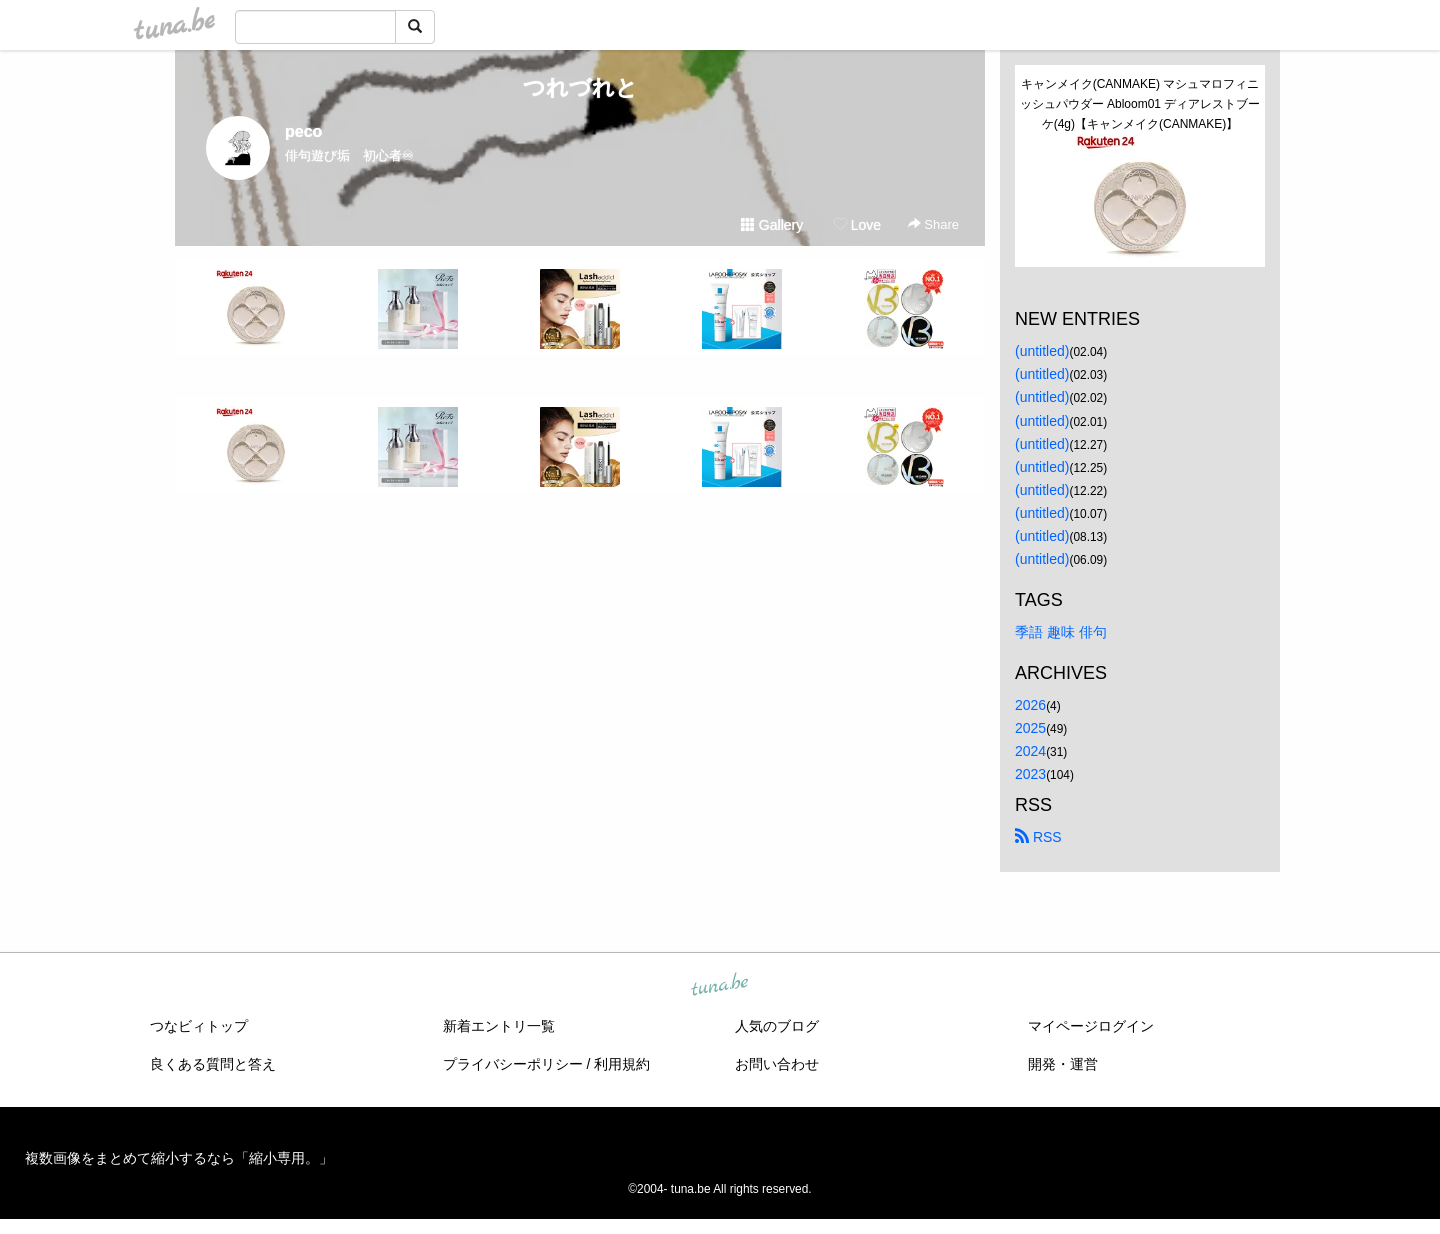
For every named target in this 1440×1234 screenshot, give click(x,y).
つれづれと (580, 87)
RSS (1038, 837)
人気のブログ (777, 1026)
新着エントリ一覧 (499, 1026)
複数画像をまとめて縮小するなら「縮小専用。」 (179, 1158)
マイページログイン (1091, 1026)
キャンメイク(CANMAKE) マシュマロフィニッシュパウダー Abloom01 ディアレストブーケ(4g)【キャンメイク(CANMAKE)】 (1140, 104)
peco (303, 131)
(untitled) (1042, 351)
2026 (1030, 705)
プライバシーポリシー (513, 1064)
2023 (1030, 774)
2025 (1030, 728)
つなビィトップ (199, 1026)
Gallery (772, 225)
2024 (1030, 751)
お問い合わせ (777, 1064)
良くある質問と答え (213, 1064)
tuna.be (719, 986)
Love (857, 225)
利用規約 (622, 1064)
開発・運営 (1063, 1064)
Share (933, 224)
